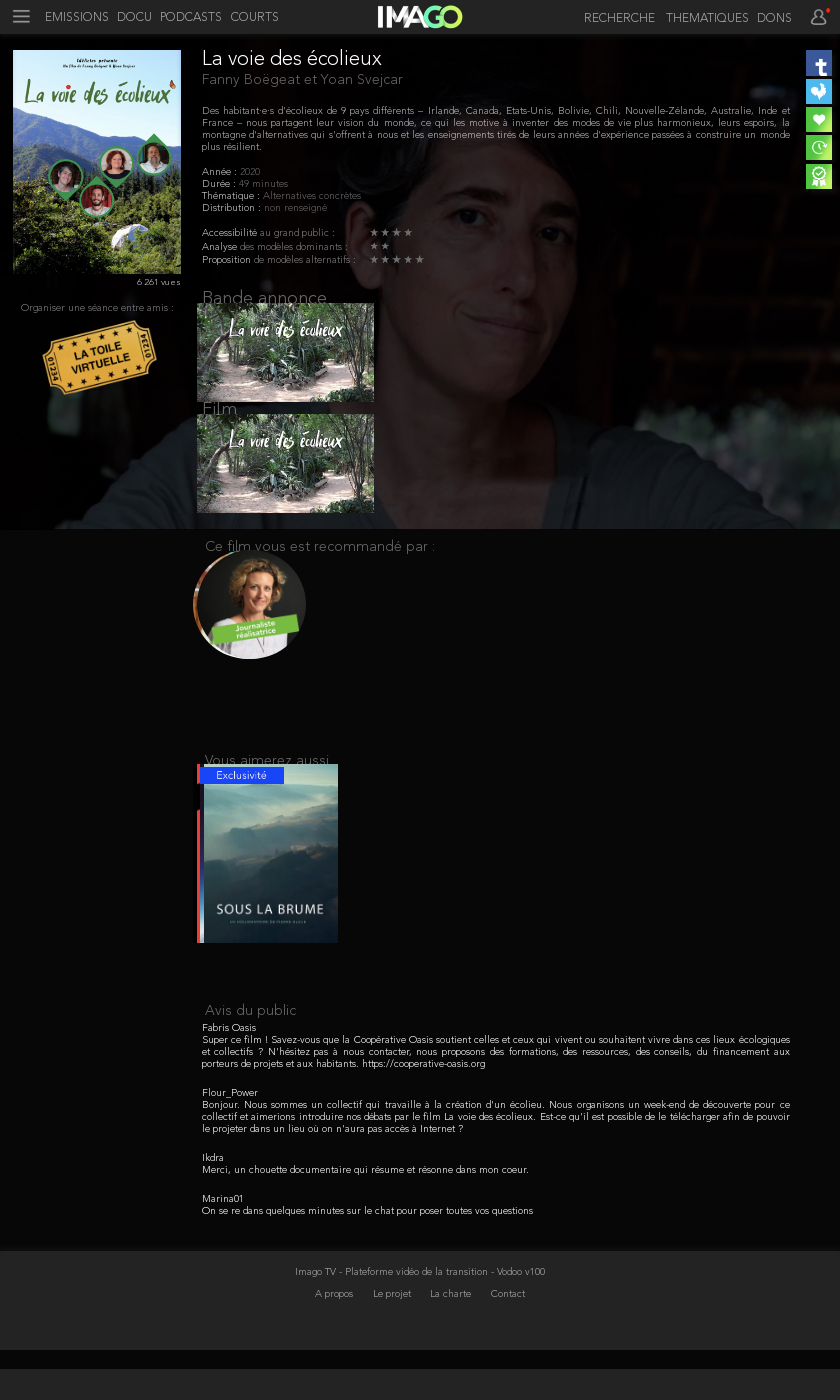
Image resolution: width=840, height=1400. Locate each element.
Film (219, 424)
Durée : (220, 184)
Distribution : (233, 208)
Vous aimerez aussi (267, 797)
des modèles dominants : (294, 247)
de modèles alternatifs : (305, 260)
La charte (452, 1344)
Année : (221, 172)
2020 (250, 172)
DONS (774, 19)
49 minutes (263, 184)
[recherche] (616, 19)
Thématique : (232, 196)
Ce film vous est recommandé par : (320, 575)
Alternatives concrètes (312, 196)
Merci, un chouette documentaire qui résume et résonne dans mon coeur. (365, 1220)
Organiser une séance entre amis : (97, 308)
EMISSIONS (77, 18)
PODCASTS (191, 18)
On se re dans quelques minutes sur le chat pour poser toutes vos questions (367, 1261)
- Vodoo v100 (518, 1322)
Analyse (221, 247)
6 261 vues (159, 282)
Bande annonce (264, 299)
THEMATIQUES (707, 19)
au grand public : (297, 233)
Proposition (228, 260)
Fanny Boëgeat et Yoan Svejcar (302, 80)
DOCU (134, 18)
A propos (335, 1344)
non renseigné (295, 208)
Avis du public (250, 1060)
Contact (508, 1344)
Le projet (393, 1344)
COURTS (255, 18)
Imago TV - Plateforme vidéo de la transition (393, 1322)
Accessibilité (231, 233)
